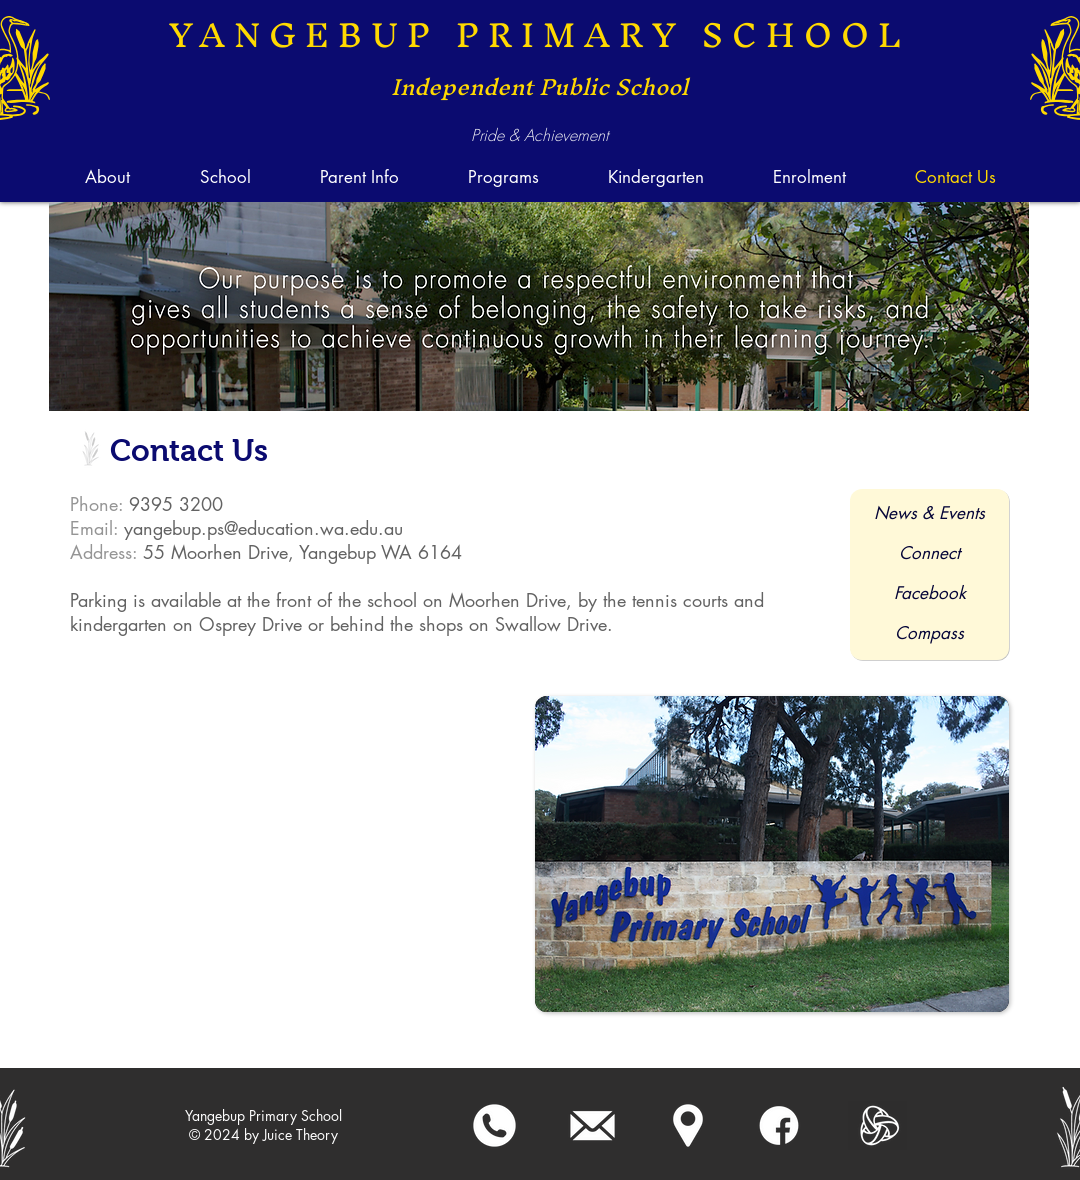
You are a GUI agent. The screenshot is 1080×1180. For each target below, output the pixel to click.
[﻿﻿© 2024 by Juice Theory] (263, 1135)
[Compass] (929, 634)
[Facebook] (929, 594)
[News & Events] (929, 514)
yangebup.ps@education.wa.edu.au (263, 528)
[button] (224, 177)
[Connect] (929, 554)
